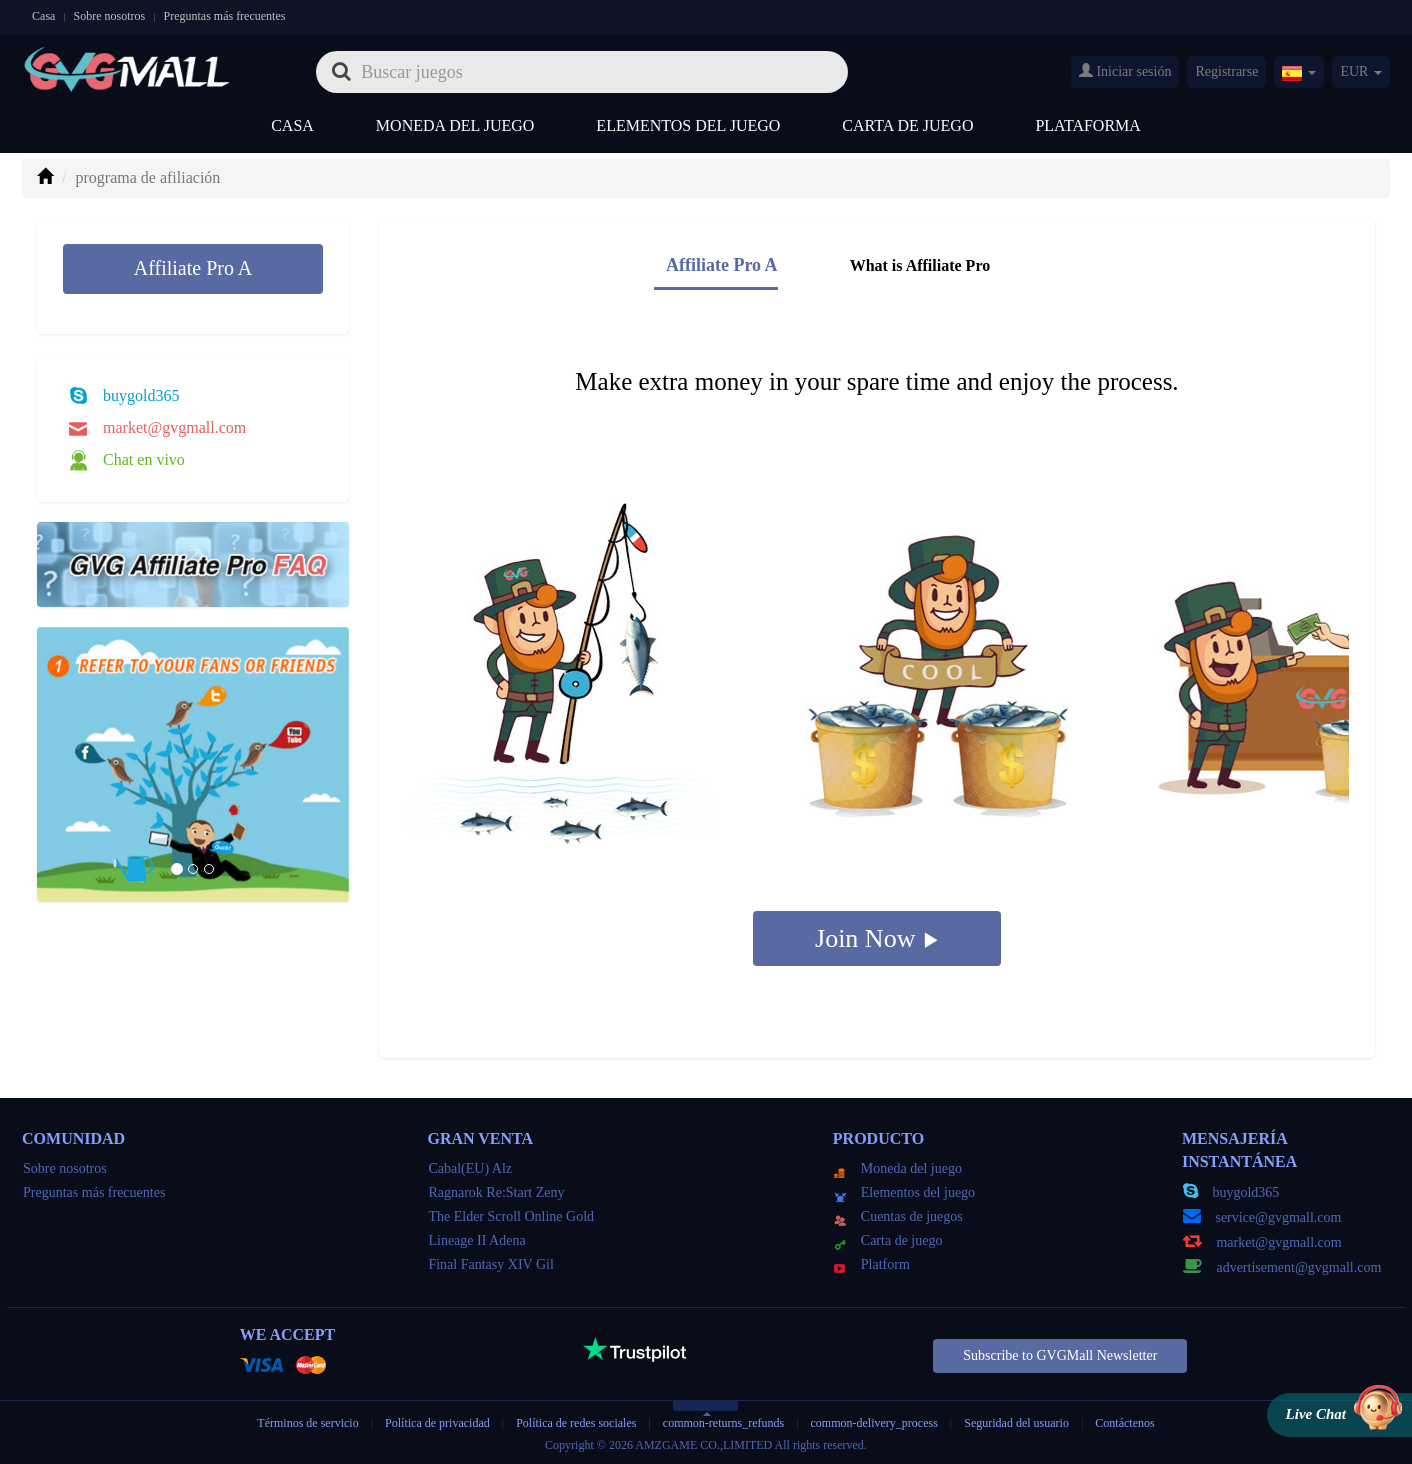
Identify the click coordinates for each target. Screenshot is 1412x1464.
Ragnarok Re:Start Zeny (496, 1192)
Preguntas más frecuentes (224, 16)
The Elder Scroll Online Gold (511, 1216)
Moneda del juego (455, 125)
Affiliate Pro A (193, 268)
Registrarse (1226, 71)
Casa (43, 16)
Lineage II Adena (476, 1240)
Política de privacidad (439, 1423)
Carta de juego (907, 125)
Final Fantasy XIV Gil (490, 1264)
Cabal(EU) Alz (470, 1168)
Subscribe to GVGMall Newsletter (1060, 1355)
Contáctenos (1124, 1423)
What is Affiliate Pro (920, 265)
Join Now (877, 938)
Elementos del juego (688, 125)
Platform (872, 1264)
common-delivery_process (874, 1423)
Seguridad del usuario (1016, 1423)
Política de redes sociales (576, 1423)
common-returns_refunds (723, 1423)
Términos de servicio (307, 1423)
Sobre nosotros (110, 16)
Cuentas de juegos (898, 1216)
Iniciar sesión (1125, 71)
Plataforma (1087, 125)
